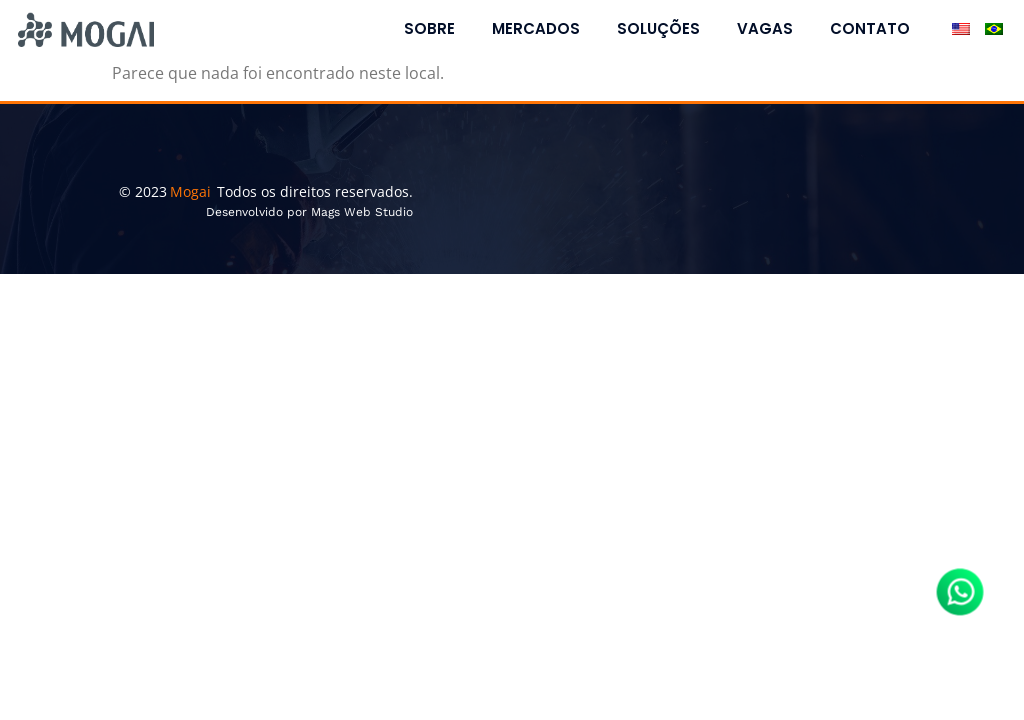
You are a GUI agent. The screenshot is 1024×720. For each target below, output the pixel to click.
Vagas (765, 29)
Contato (870, 29)
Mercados (536, 29)
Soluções (658, 29)
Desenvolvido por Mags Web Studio (309, 212)
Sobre (429, 29)
